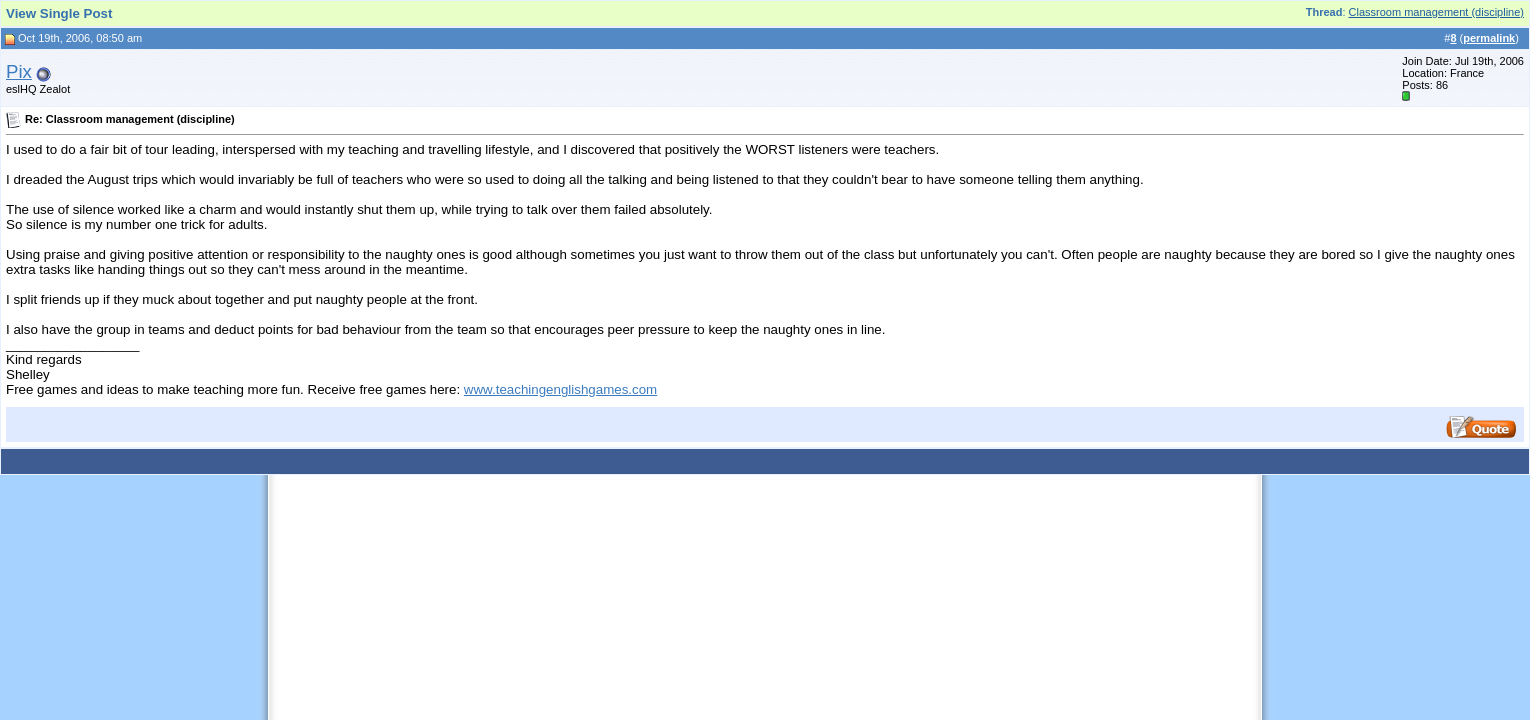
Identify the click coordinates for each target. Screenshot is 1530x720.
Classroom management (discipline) (1436, 12)
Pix (19, 71)
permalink (1489, 38)
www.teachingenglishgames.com (560, 389)
